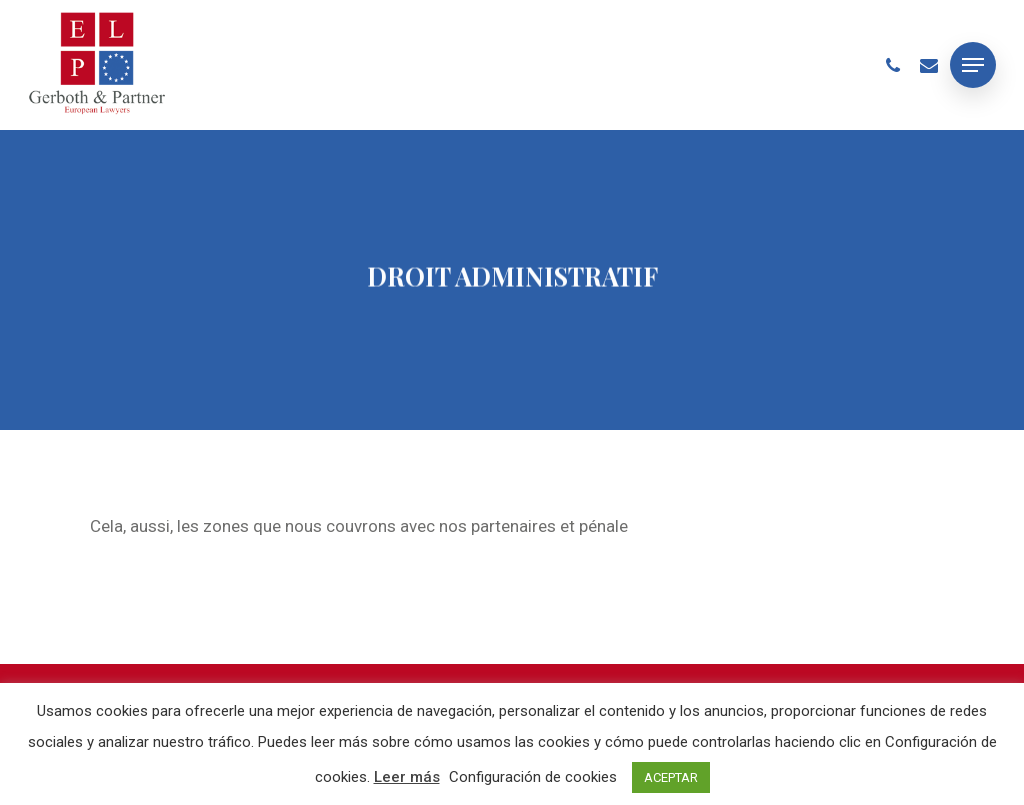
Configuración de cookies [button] (533, 777)
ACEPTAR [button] (671, 777)
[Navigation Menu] (973, 65)
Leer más (407, 777)
